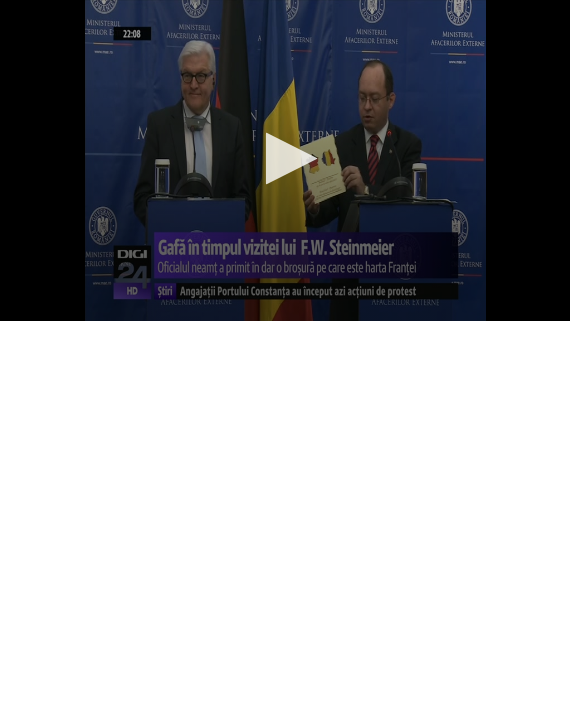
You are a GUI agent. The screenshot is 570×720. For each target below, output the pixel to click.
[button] (285, 158)
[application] (285, 160)
